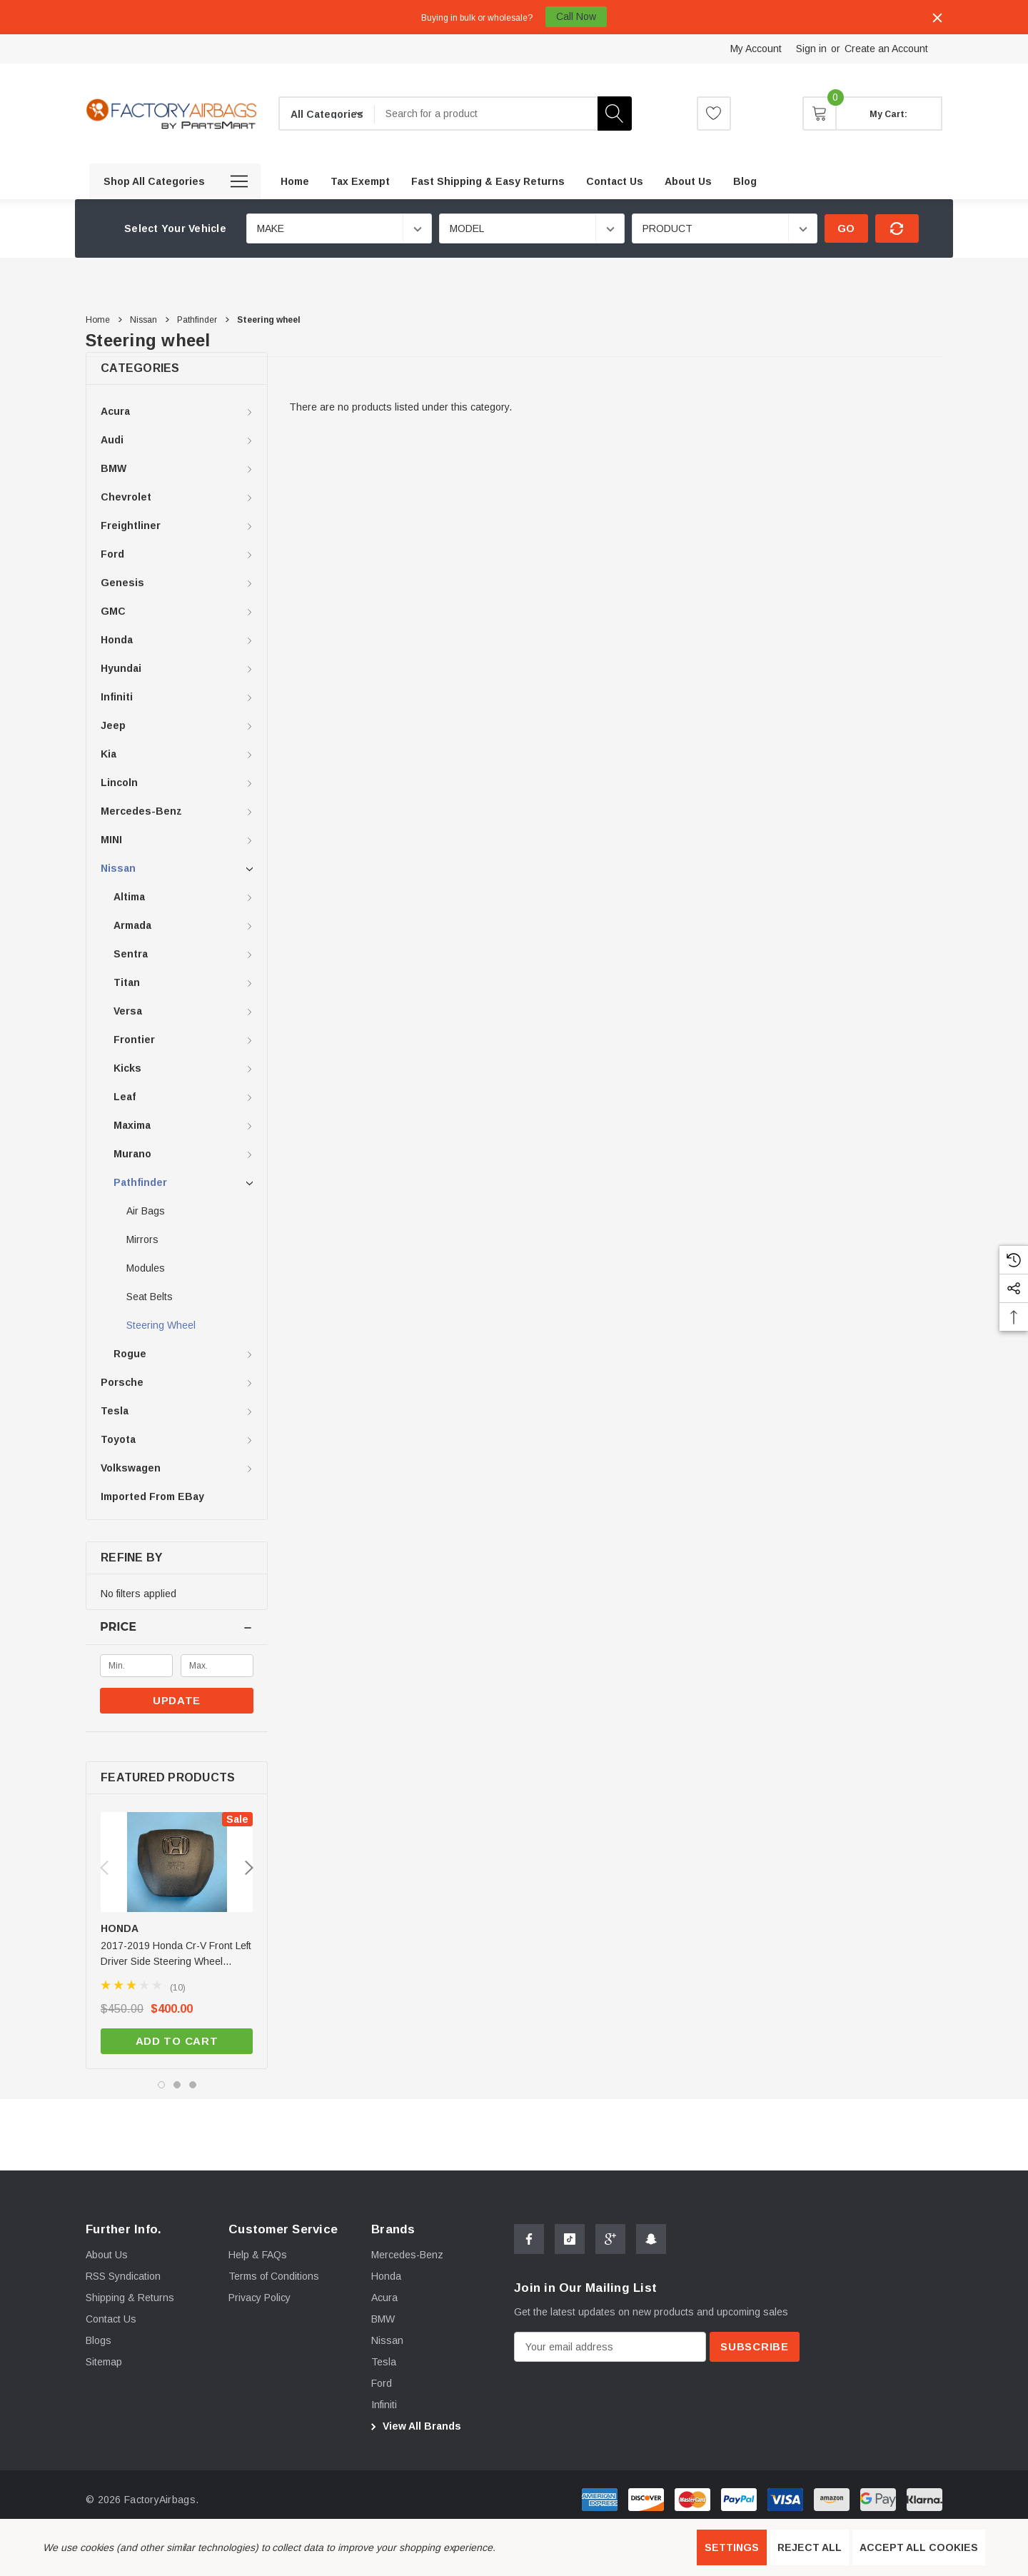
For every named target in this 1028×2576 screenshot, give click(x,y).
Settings (732, 2547)
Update (177, 1700)
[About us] (688, 181)
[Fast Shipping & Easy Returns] (487, 181)
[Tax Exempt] (360, 181)
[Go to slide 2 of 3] (177, 2084)
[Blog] (744, 181)
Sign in (811, 48)
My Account (756, 48)
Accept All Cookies (919, 2547)
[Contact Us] (614, 181)
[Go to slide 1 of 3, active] (161, 2084)
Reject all (809, 2547)
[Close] (937, 17)
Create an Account (886, 48)
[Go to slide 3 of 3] (192, 2084)
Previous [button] (104, 1867)
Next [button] (249, 1867)
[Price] (176, 1627)
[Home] (295, 181)
